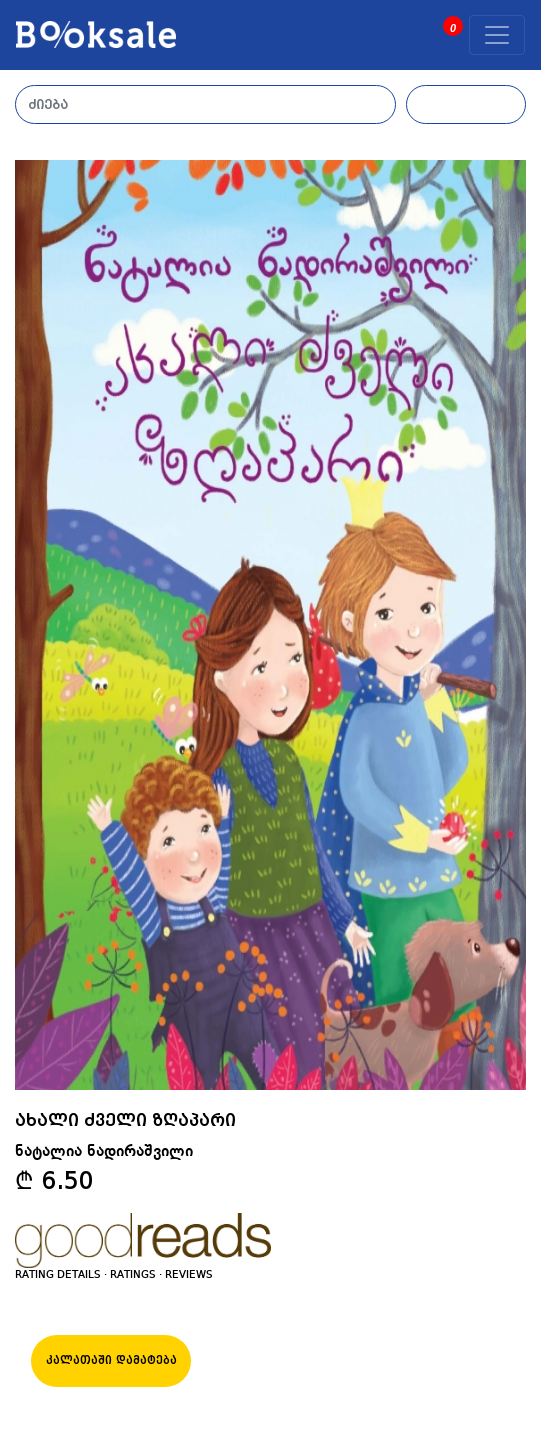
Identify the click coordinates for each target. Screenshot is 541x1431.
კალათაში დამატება (111, 1360)
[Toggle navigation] (497, 35)
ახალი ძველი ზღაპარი (125, 1120)
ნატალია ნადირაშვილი (104, 1152)
